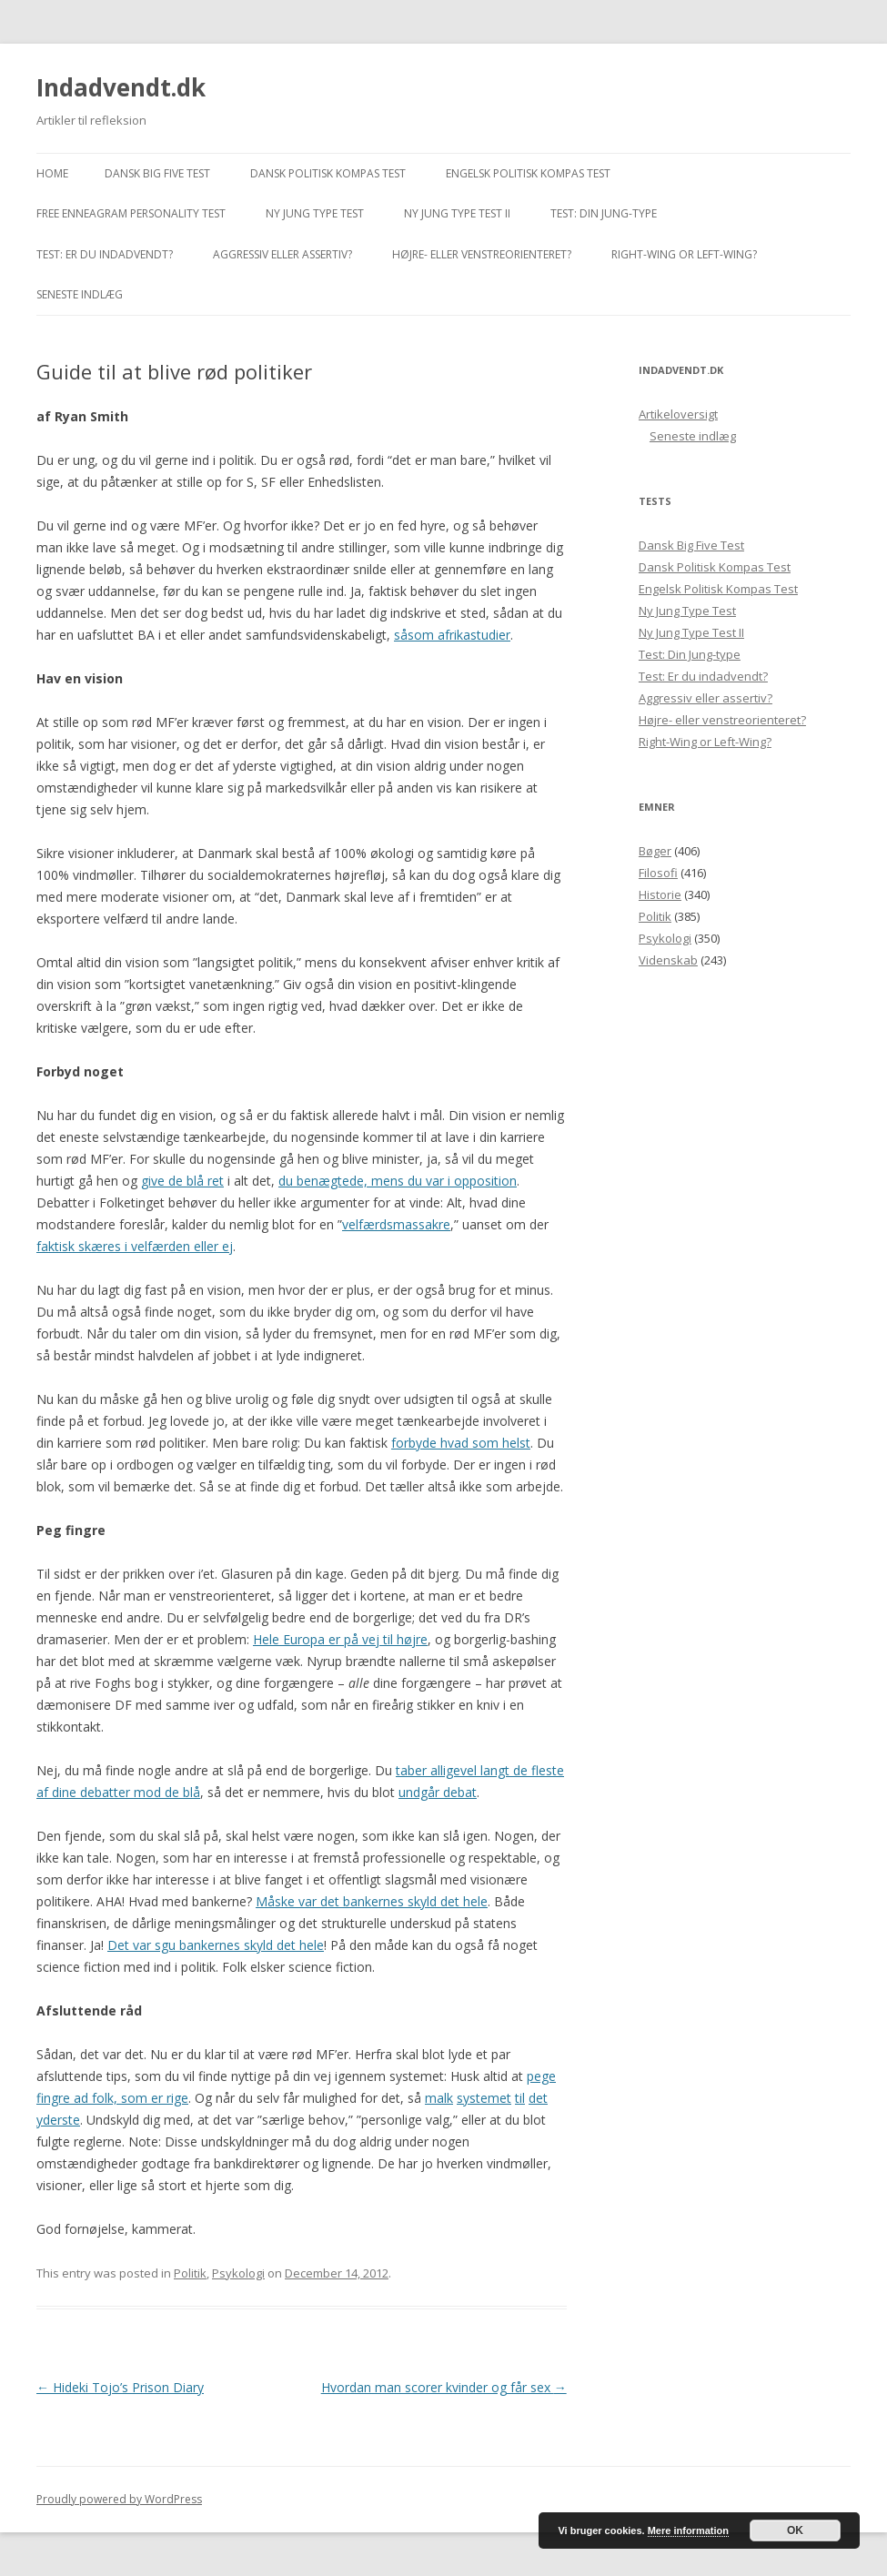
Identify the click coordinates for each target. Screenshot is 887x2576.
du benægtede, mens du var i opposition (397, 1180)
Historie (660, 894)
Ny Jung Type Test (315, 213)
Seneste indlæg (79, 294)
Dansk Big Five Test (157, 173)
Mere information (688, 2530)
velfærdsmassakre (396, 1224)
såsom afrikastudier (452, 634)
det (538, 2097)
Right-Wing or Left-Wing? (684, 254)
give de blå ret (182, 1180)
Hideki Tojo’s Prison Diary (120, 2387)
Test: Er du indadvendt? (104, 254)
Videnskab (668, 960)
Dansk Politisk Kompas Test (328, 173)
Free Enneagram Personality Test (131, 213)
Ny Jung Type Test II (457, 213)
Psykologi (238, 2273)
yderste (58, 2119)
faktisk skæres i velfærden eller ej (134, 1246)
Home (52, 173)
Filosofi (658, 872)
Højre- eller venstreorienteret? (481, 254)
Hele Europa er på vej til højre (340, 1639)
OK (795, 2530)
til (520, 2097)
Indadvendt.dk (121, 87)
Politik (190, 2273)
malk (439, 2097)
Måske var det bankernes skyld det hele (372, 1901)
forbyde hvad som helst (460, 1442)
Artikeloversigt (678, 414)
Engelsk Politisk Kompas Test (528, 173)
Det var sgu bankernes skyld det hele (215, 1945)
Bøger (655, 851)
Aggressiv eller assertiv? (282, 254)
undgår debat (437, 1792)
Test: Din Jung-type (603, 213)
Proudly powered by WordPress (119, 2499)
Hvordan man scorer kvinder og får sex (444, 2387)
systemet (484, 2097)
